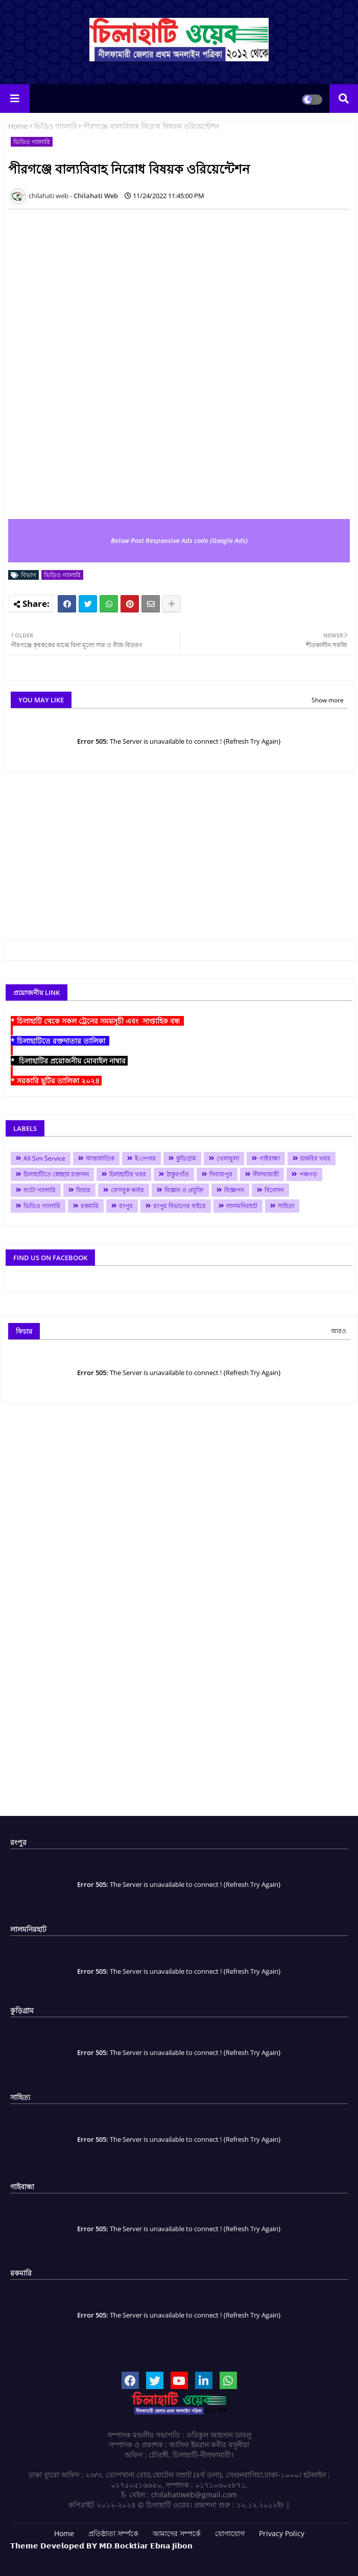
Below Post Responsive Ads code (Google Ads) (179, 540)
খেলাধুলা (228, 1158)
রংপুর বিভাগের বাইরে (179, 1205)
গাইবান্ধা (269, 1158)
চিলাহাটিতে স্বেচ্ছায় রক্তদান (56, 1174)
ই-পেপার (145, 1158)
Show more (328, 700)
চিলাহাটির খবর (127, 1174)
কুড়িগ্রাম (186, 1158)
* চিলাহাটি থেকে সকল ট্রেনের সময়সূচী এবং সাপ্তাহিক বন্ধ (97, 1021)
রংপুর (126, 1205)
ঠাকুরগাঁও (177, 1174)
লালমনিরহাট (241, 1205)
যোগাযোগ (230, 2533)
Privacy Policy (281, 2533)
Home (18, 126)
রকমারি (90, 1205)
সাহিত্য (286, 1205)
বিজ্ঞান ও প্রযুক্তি (184, 1190)
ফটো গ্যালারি (39, 1190)
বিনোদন (274, 1190)
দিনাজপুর (220, 1174)
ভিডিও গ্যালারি (55, 126)
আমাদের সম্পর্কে (177, 2533)
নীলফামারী (266, 1174)
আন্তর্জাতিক (100, 1158)
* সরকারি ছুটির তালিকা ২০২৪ (56, 1080)
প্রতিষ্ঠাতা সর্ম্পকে (113, 2533)
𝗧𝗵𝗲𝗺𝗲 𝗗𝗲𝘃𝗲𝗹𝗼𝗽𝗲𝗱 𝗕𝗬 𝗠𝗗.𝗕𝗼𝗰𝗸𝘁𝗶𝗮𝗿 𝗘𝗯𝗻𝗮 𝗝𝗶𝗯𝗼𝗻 (101, 2545)
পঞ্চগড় (308, 1174)
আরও (338, 1331)
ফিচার (83, 1190)
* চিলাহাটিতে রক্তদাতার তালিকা (60, 1041)
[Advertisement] (180, 864)
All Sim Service (44, 1158)
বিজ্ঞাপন (234, 1190)
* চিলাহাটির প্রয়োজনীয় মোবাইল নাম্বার (69, 1061)
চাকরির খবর (315, 1158)
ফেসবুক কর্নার (127, 1190)
